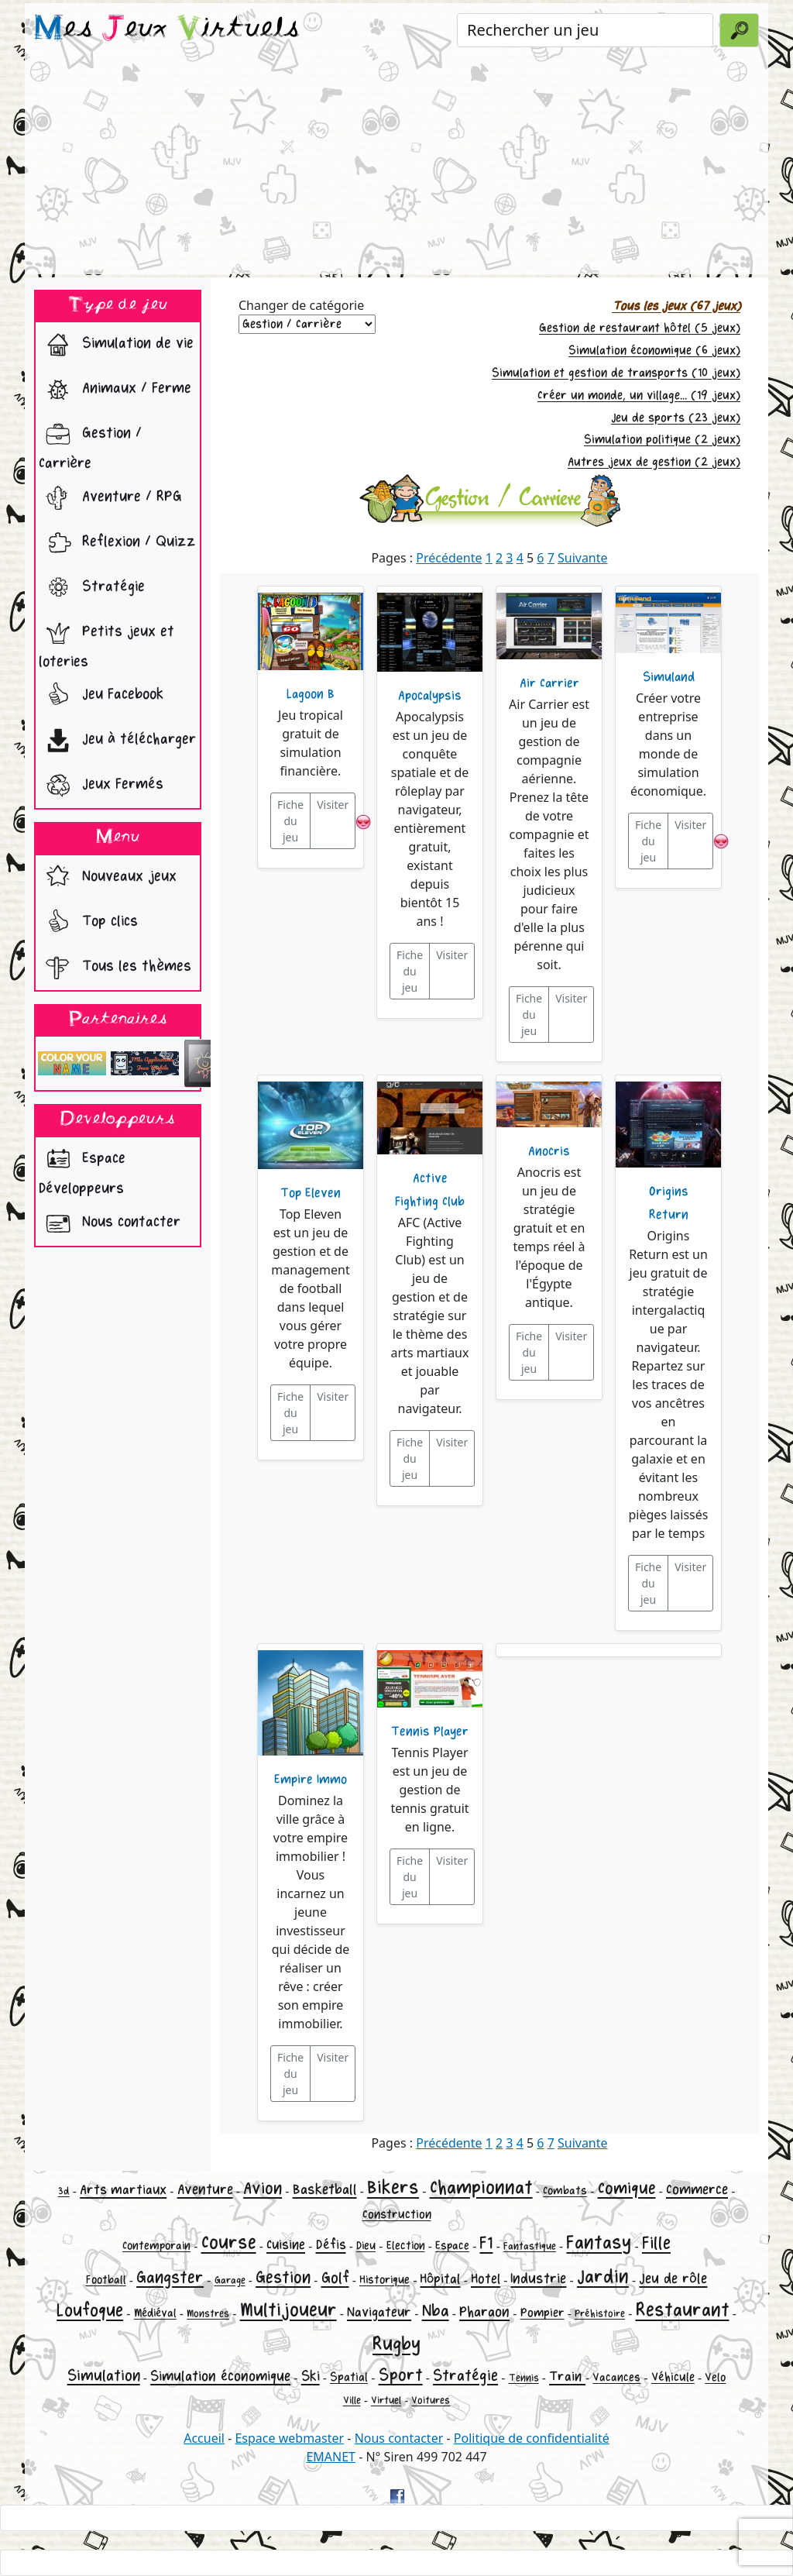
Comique (627, 2188)
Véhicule (673, 2377)
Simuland (669, 677)
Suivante (583, 557)
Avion (262, 2188)
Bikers (393, 2187)
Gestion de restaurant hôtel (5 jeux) (639, 328)
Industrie (538, 2278)
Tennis (524, 2378)
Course (228, 2242)
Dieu (366, 2245)
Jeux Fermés (101, 785)
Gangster (170, 2278)
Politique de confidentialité (531, 2438)
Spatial (349, 2377)
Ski (310, 2376)
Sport (401, 2375)
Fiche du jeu (290, 820)
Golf (335, 2278)
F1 (486, 2243)
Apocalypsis (430, 695)
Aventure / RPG (110, 498)
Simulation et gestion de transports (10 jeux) (616, 373)
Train (567, 2376)
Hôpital (440, 2279)
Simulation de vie (116, 344)
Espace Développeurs (82, 1169)
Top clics (88, 922)
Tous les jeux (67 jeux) (676, 306)
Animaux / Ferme (115, 389)
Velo (715, 2377)
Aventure (205, 2189)
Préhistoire (600, 2313)
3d (64, 2191)
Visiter (332, 804)
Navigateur (379, 2312)
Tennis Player (430, 1731)
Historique (384, 2279)
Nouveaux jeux (108, 877)
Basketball (325, 2189)
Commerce (697, 2189)
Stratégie (92, 588)
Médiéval (155, 2313)
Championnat (481, 2187)
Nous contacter (109, 1223)
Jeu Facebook (101, 695)
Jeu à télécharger (117, 740)
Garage (230, 2280)
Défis (331, 2245)
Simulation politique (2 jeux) (662, 440)
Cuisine (285, 2245)
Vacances (616, 2377)
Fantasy (598, 2242)
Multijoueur (288, 2310)
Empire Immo (310, 1779)
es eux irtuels (167, 29)
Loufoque (90, 2310)
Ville (352, 2400)
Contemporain (156, 2245)
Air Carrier (549, 683)
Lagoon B (311, 694)
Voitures (430, 2400)
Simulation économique (220, 2376)
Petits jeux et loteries (106, 642)
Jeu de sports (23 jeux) (675, 418)
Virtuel (386, 2400)
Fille (656, 2243)
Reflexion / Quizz (117, 543)
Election (405, 2245)
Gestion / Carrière (90, 444)
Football (106, 2279)
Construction (396, 2214)
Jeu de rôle (673, 2278)
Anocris (549, 1151)
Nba (435, 2311)
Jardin (603, 2277)
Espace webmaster (289, 2438)
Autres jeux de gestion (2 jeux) (654, 462)
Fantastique (529, 2246)
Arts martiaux (123, 2190)
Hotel (485, 2279)
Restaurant (682, 2310)
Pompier (542, 2313)
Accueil (204, 2438)
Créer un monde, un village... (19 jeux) (638, 395)
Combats (565, 2190)
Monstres (208, 2313)
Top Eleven (310, 1193)
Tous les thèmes (115, 967)
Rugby (396, 2344)
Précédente (449, 557)
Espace (452, 2245)
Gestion (283, 2278)
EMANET (330, 2456)
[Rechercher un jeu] (585, 30)
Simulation (103, 2375)
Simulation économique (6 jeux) (654, 350)
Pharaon (484, 2312)
